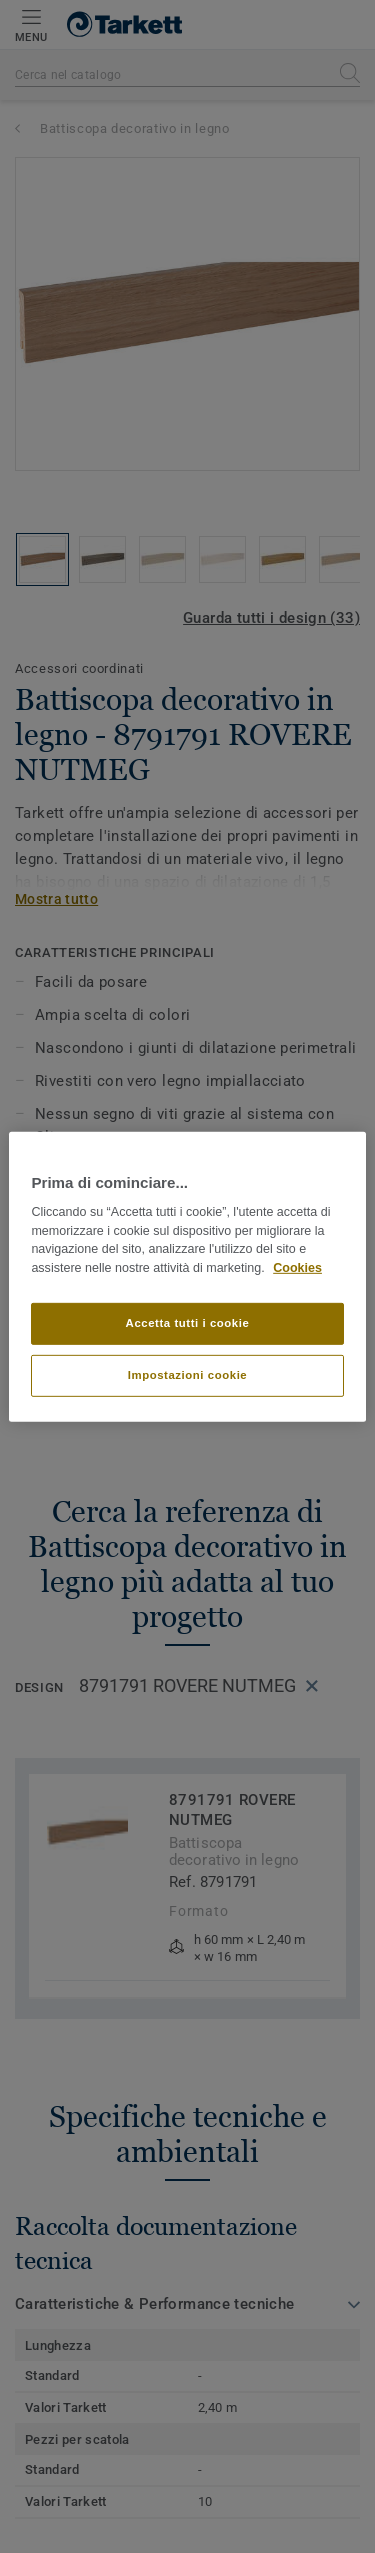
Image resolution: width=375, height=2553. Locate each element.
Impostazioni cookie (188, 1375)
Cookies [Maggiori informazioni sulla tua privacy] (297, 1268)
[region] (187, 1276)
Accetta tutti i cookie (188, 1323)
